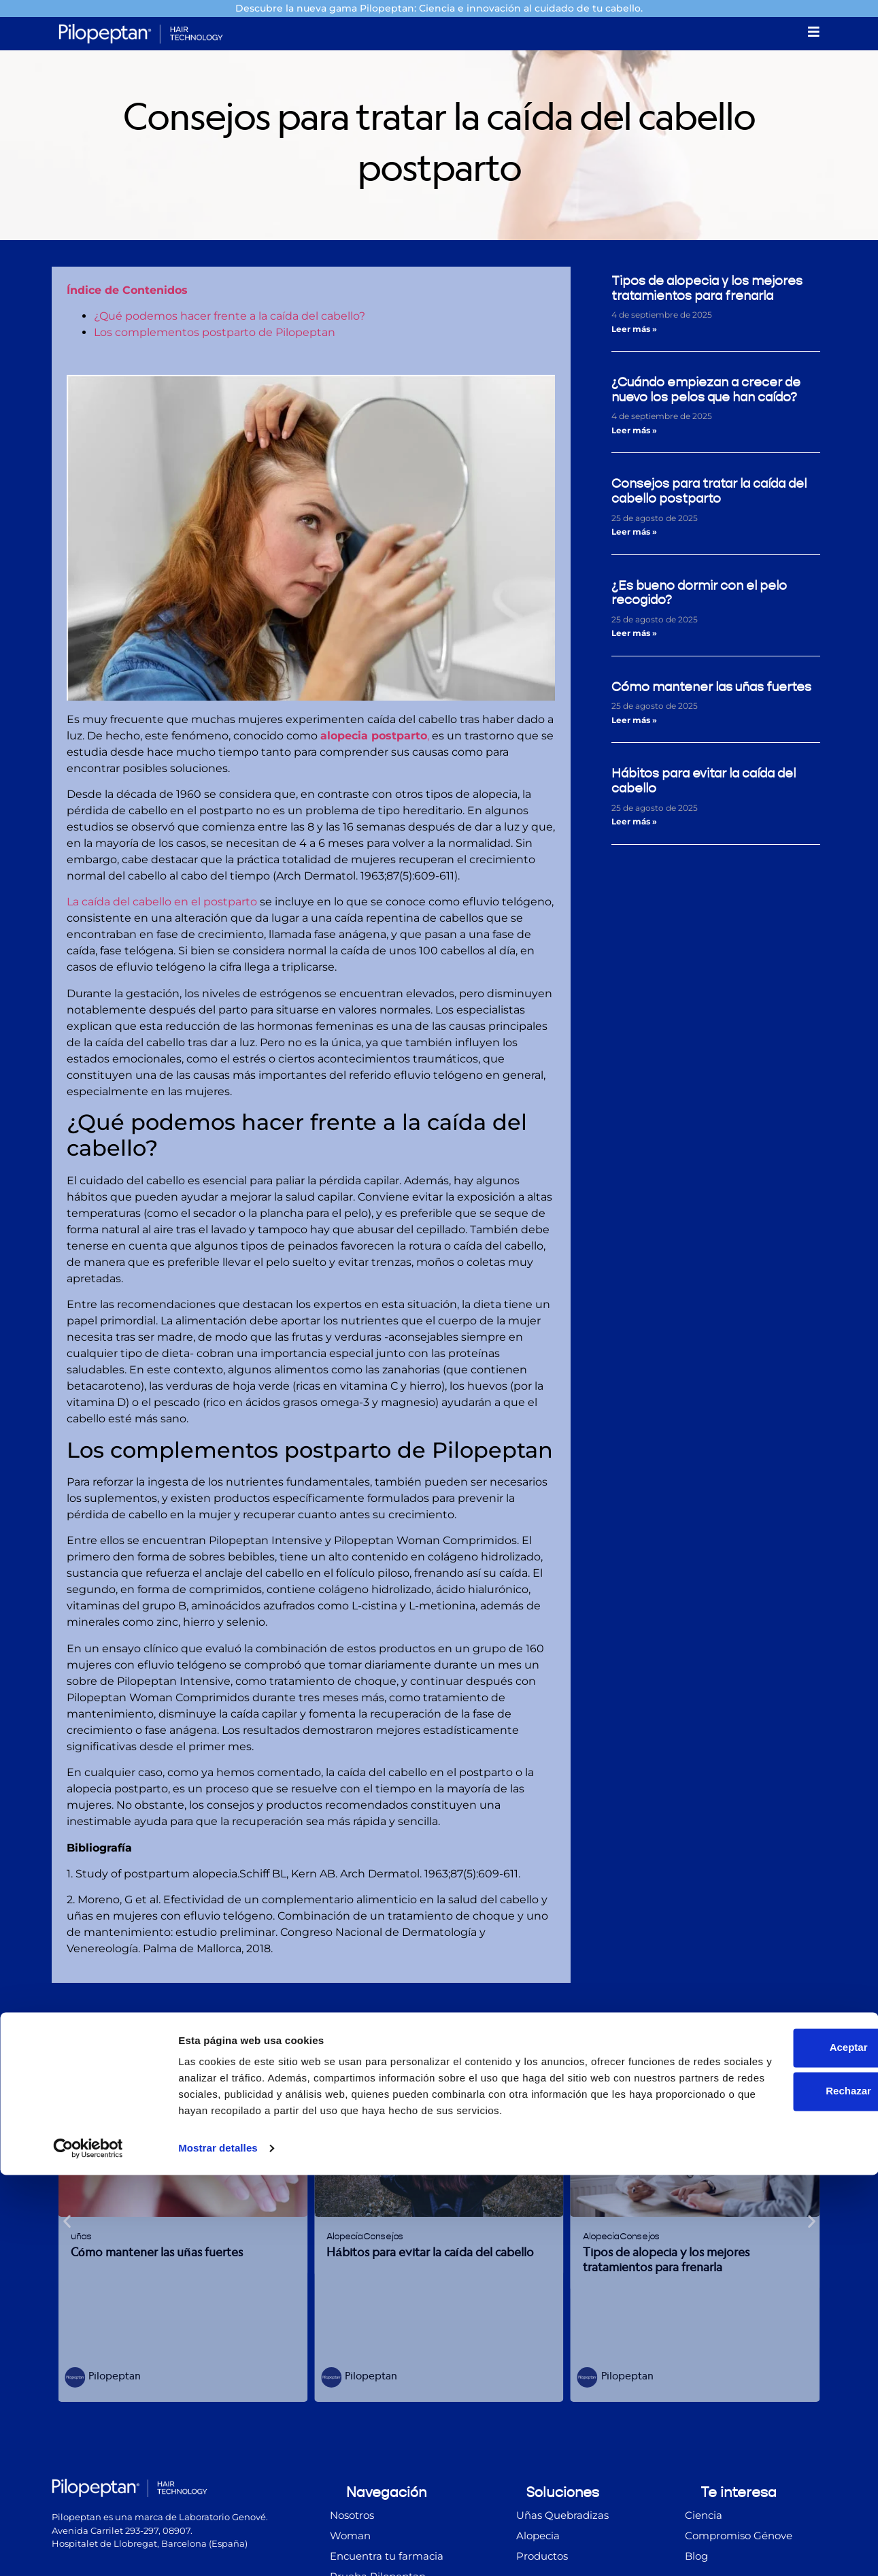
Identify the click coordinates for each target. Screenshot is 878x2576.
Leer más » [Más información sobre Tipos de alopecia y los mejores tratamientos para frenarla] (634, 331)
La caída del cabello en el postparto (162, 904)
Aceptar (764, 2432)
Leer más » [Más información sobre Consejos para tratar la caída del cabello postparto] (634, 534)
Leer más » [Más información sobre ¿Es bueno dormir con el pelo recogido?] (634, 636)
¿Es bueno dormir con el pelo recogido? (699, 595)
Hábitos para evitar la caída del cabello (703, 783)
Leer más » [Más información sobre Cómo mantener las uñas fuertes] (634, 722)
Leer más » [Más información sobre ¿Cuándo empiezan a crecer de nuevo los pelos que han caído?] (634, 432)
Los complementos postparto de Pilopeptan (214, 334)
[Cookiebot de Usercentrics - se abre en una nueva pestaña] (88, 2549)
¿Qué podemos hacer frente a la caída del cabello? (229, 318)
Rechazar (765, 2475)
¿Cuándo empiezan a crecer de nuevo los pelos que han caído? (705, 391)
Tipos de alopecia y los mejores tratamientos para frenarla (707, 290)
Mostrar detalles (218, 2549)
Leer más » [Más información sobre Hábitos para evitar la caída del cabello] (634, 823)
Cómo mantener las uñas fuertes (711, 689)
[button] (66, 2223)
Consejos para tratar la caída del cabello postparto (709, 493)
